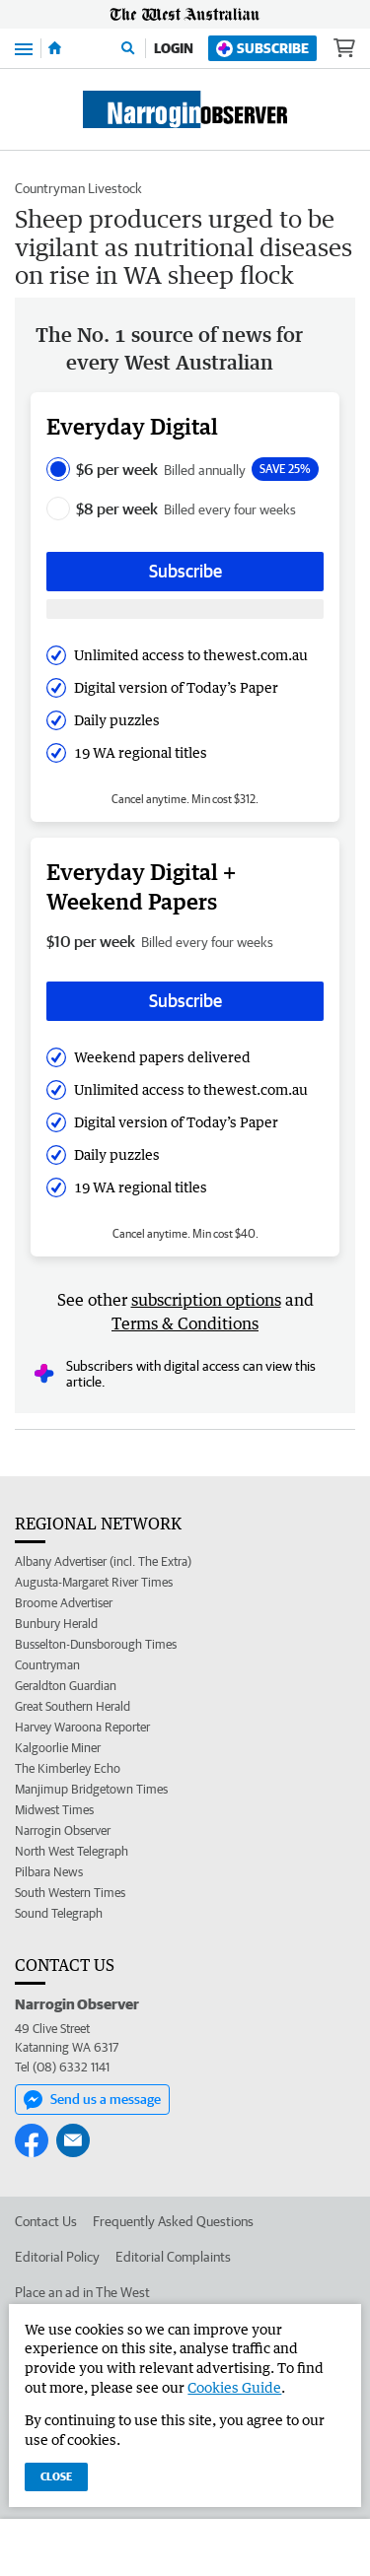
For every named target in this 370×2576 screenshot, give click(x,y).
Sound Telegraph (59, 1913)
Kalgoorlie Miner (58, 1747)
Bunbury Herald (56, 1623)
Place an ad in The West (82, 2292)
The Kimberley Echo (67, 1768)
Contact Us (46, 2221)
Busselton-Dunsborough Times (96, 1644)
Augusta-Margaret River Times (94, 1582)
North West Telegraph (71, 1851)
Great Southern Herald (72, 1706)
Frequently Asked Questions (173, 2221)
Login (173, 48)
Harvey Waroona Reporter (82, 1727)
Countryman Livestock (78, 188)
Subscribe (262, 48)
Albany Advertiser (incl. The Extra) (103, 1561)
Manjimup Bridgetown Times (91, 1789)
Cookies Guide (234, 2387)
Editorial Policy (57, 2257)
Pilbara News (49, 1871)
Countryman (47, 1665)
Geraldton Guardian (65, 1685)
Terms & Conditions (185, 1323)
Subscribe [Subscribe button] (185, 571)
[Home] (54, 48)
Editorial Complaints (173, 2257)
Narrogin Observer (63, 1830)
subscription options (206, 1300)
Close (56, 2476)
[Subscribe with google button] (185, 609)
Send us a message (92, 2100)
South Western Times (70, 1892)
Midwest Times (54, 1809)
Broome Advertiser (63, 1602)
